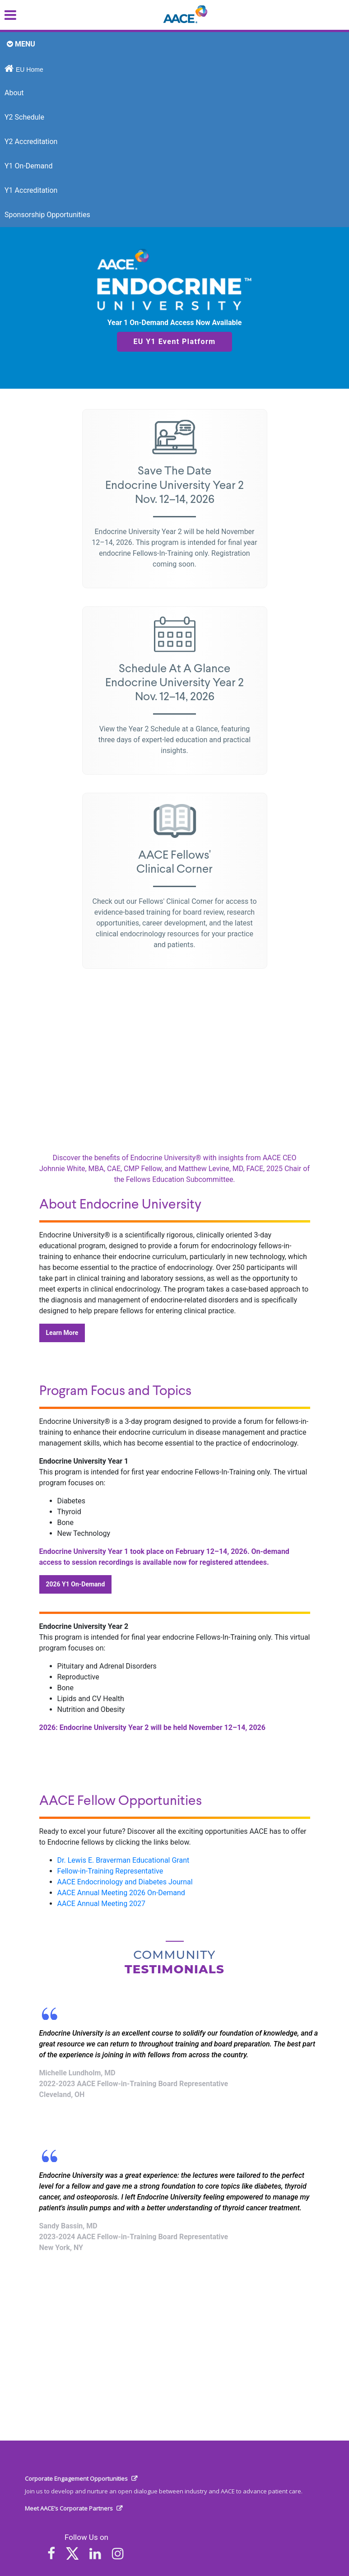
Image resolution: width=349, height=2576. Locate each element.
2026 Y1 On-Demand (75, 1584)
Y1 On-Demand (28, 166)
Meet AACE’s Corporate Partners (69, 2508)
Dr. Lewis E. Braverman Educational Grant (123, 1860)
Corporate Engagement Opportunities (76, 2478)
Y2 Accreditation (31, 141)
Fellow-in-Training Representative (110, 1871)
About (14, 92)
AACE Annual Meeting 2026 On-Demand (121, 1892)
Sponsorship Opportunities (47, 214)
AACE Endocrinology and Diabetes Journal (125, 1882)
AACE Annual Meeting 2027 (101, 1903)
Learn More (62, 1332)
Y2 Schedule (24, 117)
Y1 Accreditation (31, 190)
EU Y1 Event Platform (174, 341)
